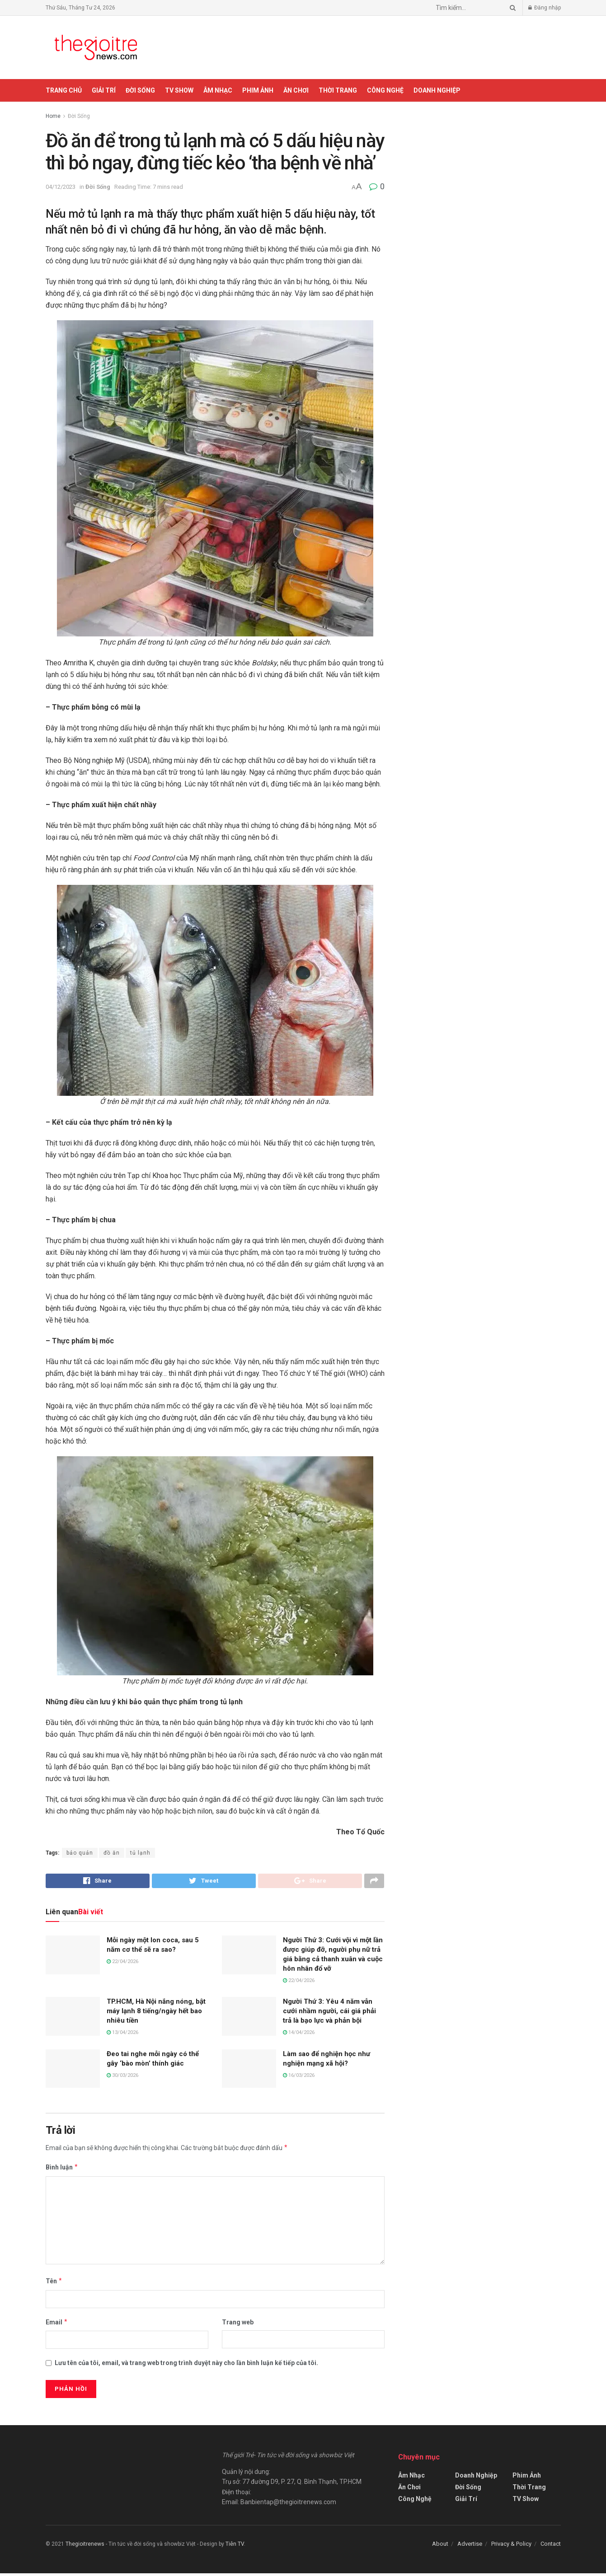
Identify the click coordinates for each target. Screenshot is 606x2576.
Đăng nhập (544, 8)
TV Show (179, 90)
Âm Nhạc (217, 90)
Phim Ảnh (257, 90)
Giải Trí (104, 90)
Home (53, 116)
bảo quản (79, 1853)
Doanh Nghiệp (436, 90)
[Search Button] (511, 7)
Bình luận (62, 2170)
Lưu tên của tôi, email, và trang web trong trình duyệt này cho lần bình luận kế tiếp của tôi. (186, 2365)
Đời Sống (140, 90)
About (440, 2546)
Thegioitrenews (86, 2546)
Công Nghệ (385, 90)
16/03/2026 (299, 2077)
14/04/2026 (299, 2035)
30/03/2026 (122, 2077)
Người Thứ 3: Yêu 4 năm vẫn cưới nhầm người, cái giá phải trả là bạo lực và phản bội (329, 2013)
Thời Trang (338, 90)
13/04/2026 (122, 2035)
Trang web (238, 2324)
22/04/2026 (122, 1964)
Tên (54, 2284)
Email (57, 2325)
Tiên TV (234, 2546)
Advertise (469, 2546)
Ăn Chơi (296, 90)
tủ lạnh (140, 1853)
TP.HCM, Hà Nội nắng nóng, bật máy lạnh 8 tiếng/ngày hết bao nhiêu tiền (156, 2013)
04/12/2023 (60, 186)
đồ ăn (111, 1853)
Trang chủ (64, 90)
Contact (550, 2546)
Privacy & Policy (511, 2546)
